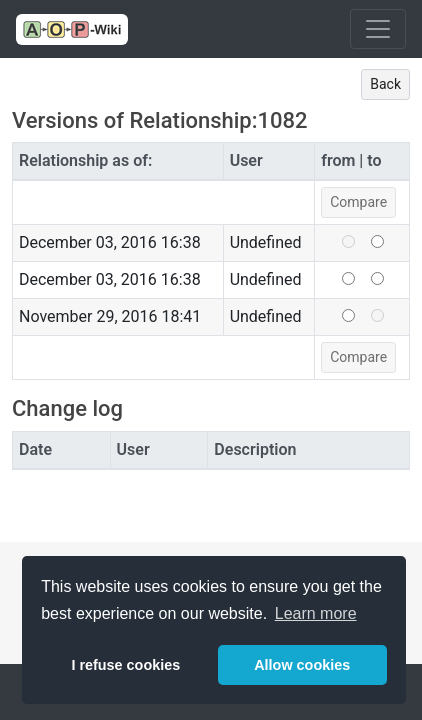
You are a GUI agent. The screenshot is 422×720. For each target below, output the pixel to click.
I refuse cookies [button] (125, 665)
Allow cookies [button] (302, 665)
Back (385, 84)
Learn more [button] (316, 613)
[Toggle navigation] (378, 29)
